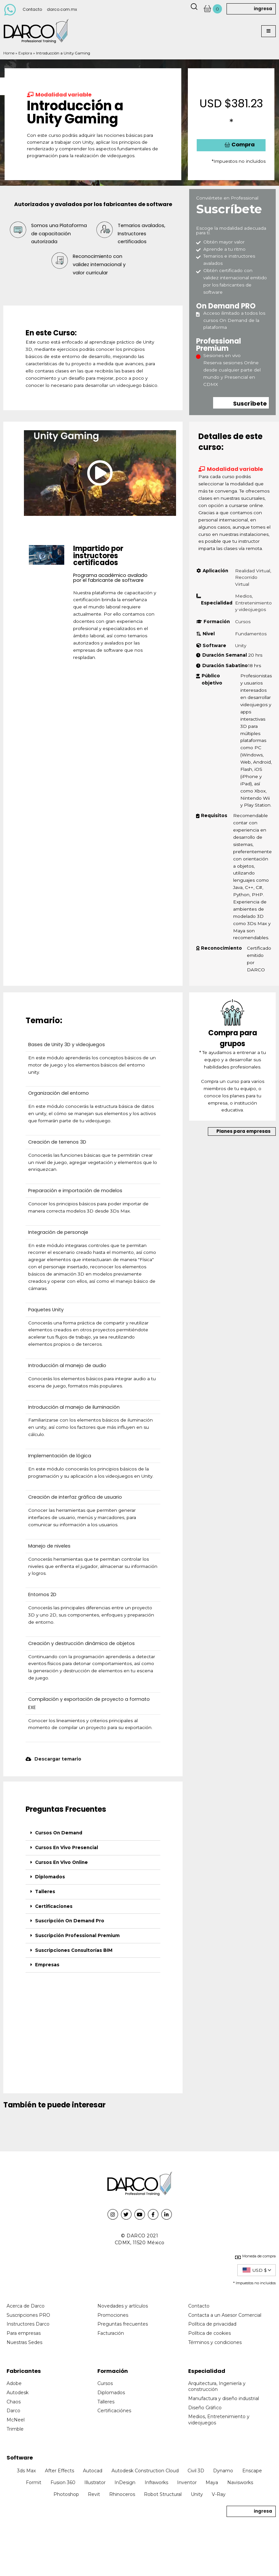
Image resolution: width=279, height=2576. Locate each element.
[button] (268, 31)
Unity (240, 645)
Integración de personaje (58, 1232)
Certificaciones (53, 1906)
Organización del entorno (58, 1093)
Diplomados (50, 1876)
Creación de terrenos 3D (57, 1142)
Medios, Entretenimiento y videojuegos (253, 602)
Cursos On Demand (58, 1832)
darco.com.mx (62, 9)
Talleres (45, 1891)
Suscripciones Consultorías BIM (73, 1950)
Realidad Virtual (252, 570)
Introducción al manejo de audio (67, 1365)
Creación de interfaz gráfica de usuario (75, 1497)
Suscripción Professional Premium (77, 1935)
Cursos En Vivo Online (61, 1862)
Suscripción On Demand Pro (69, 1920)
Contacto (32, 9)
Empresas (47, 1964)
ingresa (263, 9)
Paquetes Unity (46, 1309)
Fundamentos (251, 633)
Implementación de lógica (59, 1455)
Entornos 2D (42, 1594)
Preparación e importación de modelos (75, 1190)
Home (8, 53)
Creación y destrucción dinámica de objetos (81, 1643)
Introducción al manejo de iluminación (74, 1407)
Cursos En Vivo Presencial (66, 1847)
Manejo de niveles (49, 1546)
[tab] (93, 1833)
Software (20, 2457)
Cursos (242, 621)
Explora (25, 53)
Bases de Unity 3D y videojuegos (66, 1044)
